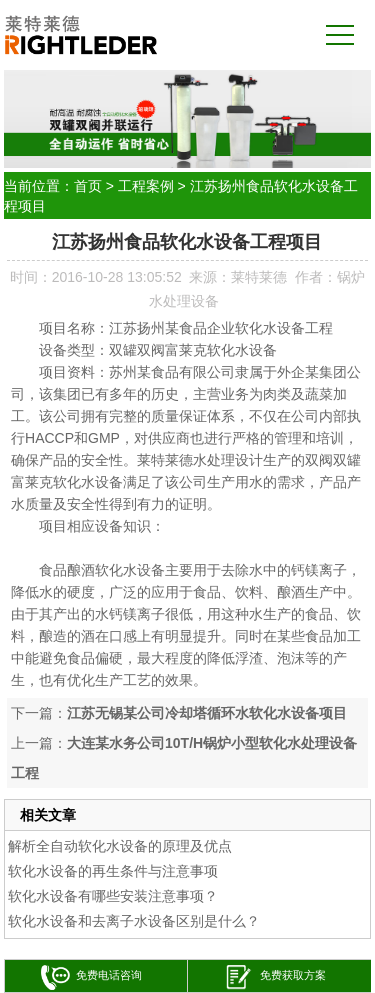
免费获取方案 (274, 977)
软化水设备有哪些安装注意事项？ (113, 896)
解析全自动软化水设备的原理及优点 (120, 846)
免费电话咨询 (91, 977)
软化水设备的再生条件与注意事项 (113, 871)
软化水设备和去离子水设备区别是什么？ (134, 921)
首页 (88, 186)
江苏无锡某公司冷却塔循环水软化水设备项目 (207, 713)
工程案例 (146, 186)
